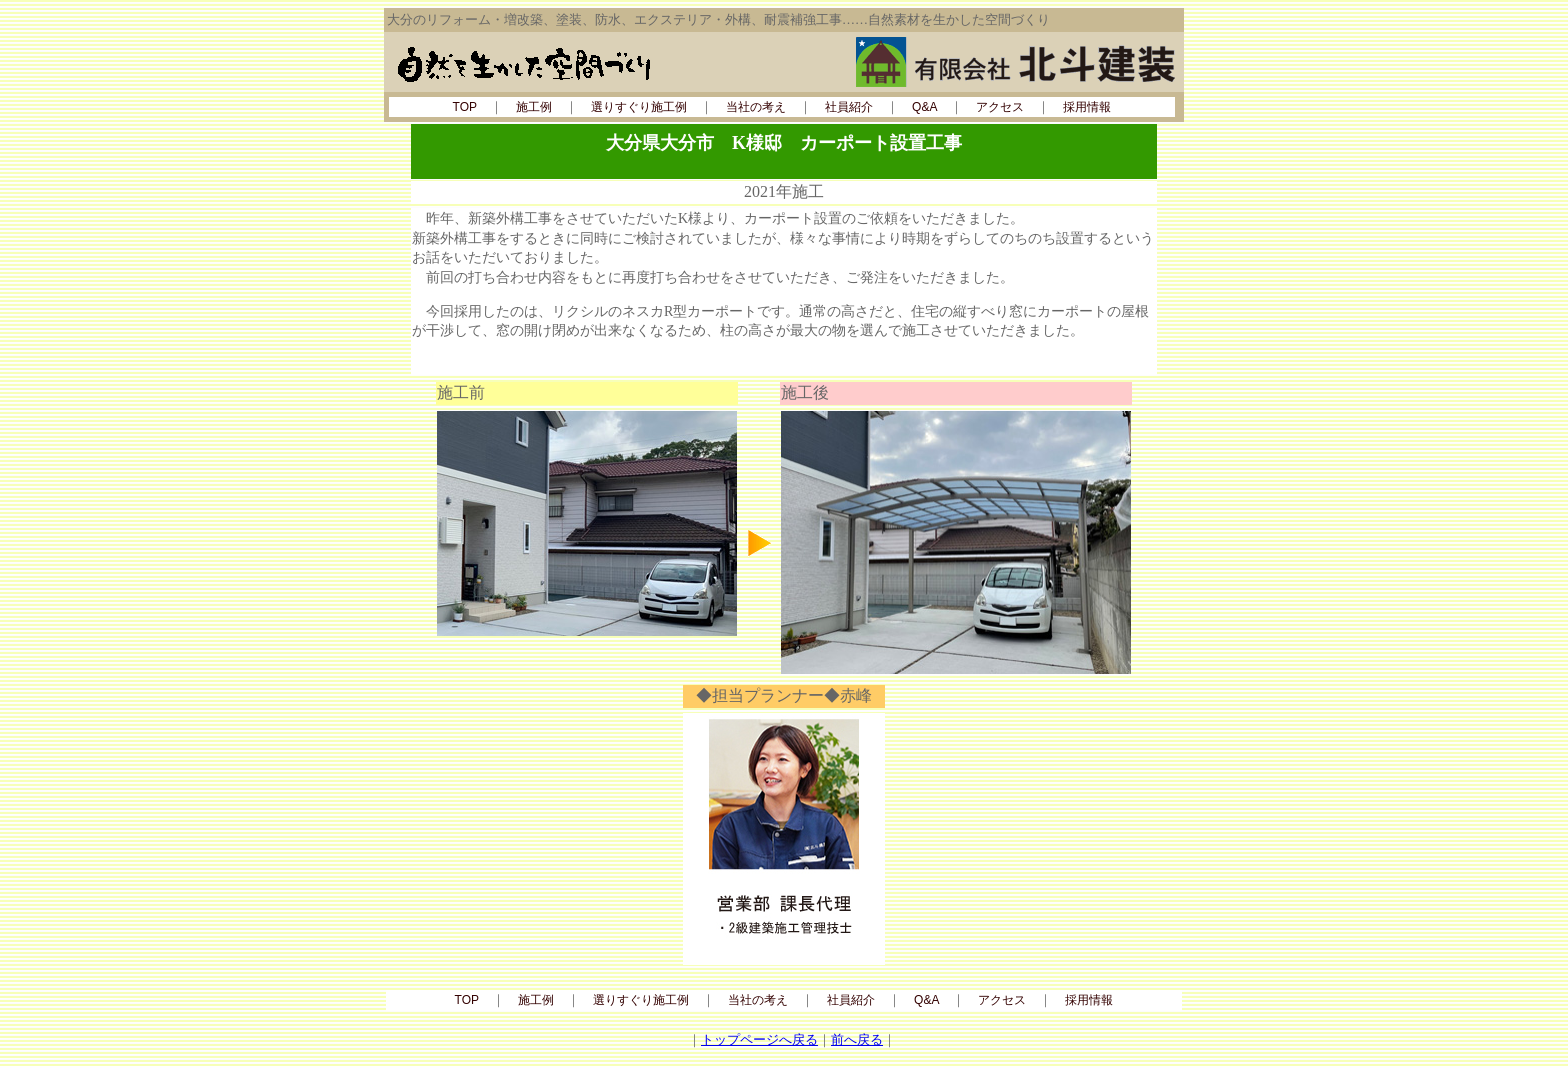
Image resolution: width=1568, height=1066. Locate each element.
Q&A (924, 107)
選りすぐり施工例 (639, 107)
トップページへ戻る (759, 1039)
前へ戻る (857, 1039)
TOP (465, 107)
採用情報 (1087, 107)
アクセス (1000, 107)
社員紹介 (849, 107)
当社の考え (756, 107)
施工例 (534, 107)
